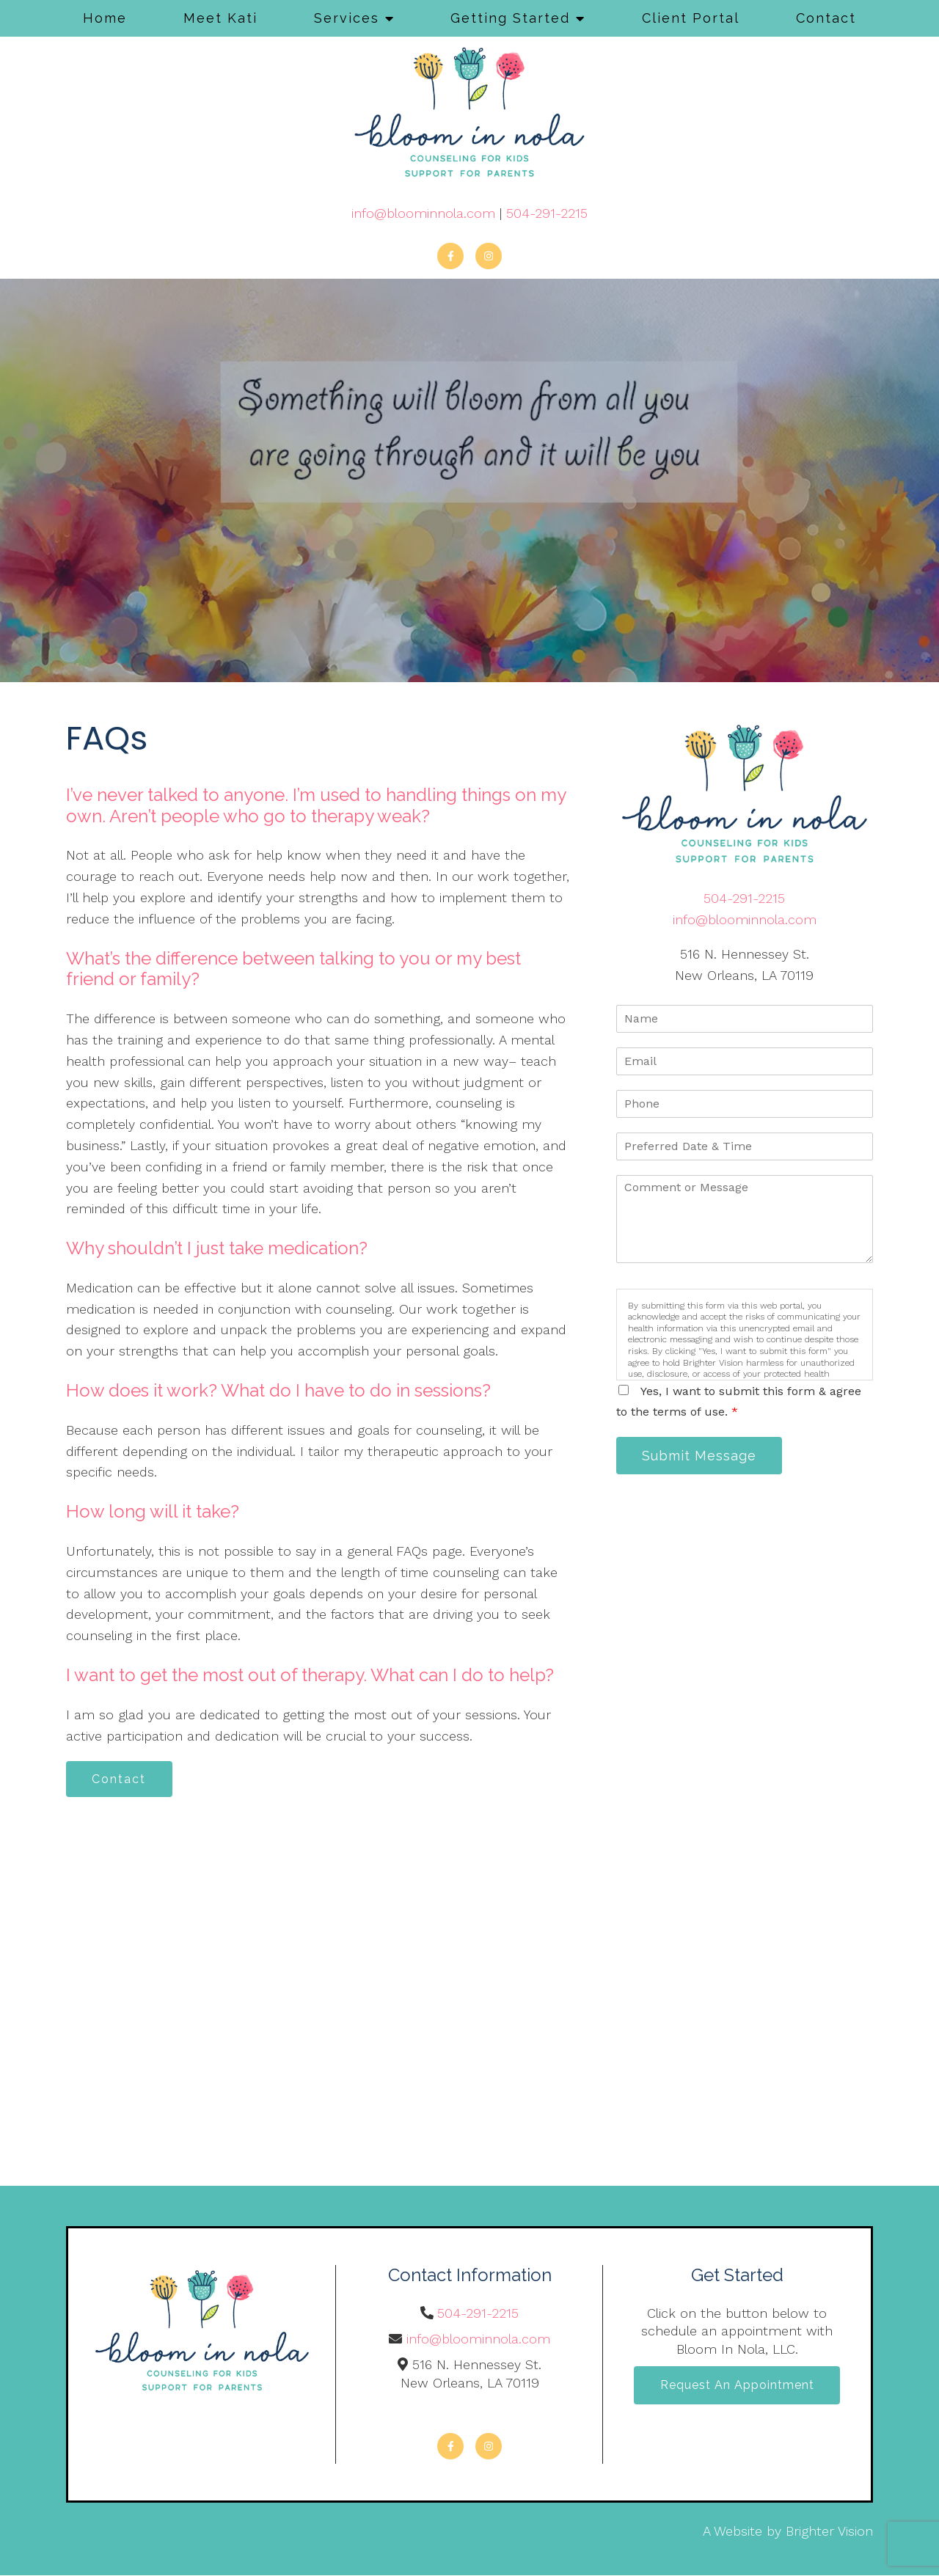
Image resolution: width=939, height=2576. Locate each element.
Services (346, 18)
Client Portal (690, 18)
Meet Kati (220, 18)
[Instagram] (488, 256)
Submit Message (700, 1455)
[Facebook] (450, 256)
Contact (826, 18)
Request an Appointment (737, 2386)
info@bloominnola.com (423, 213)
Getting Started (510, 18)
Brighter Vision (829, 2531)
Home (105, 18)
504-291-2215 (547, 213)
